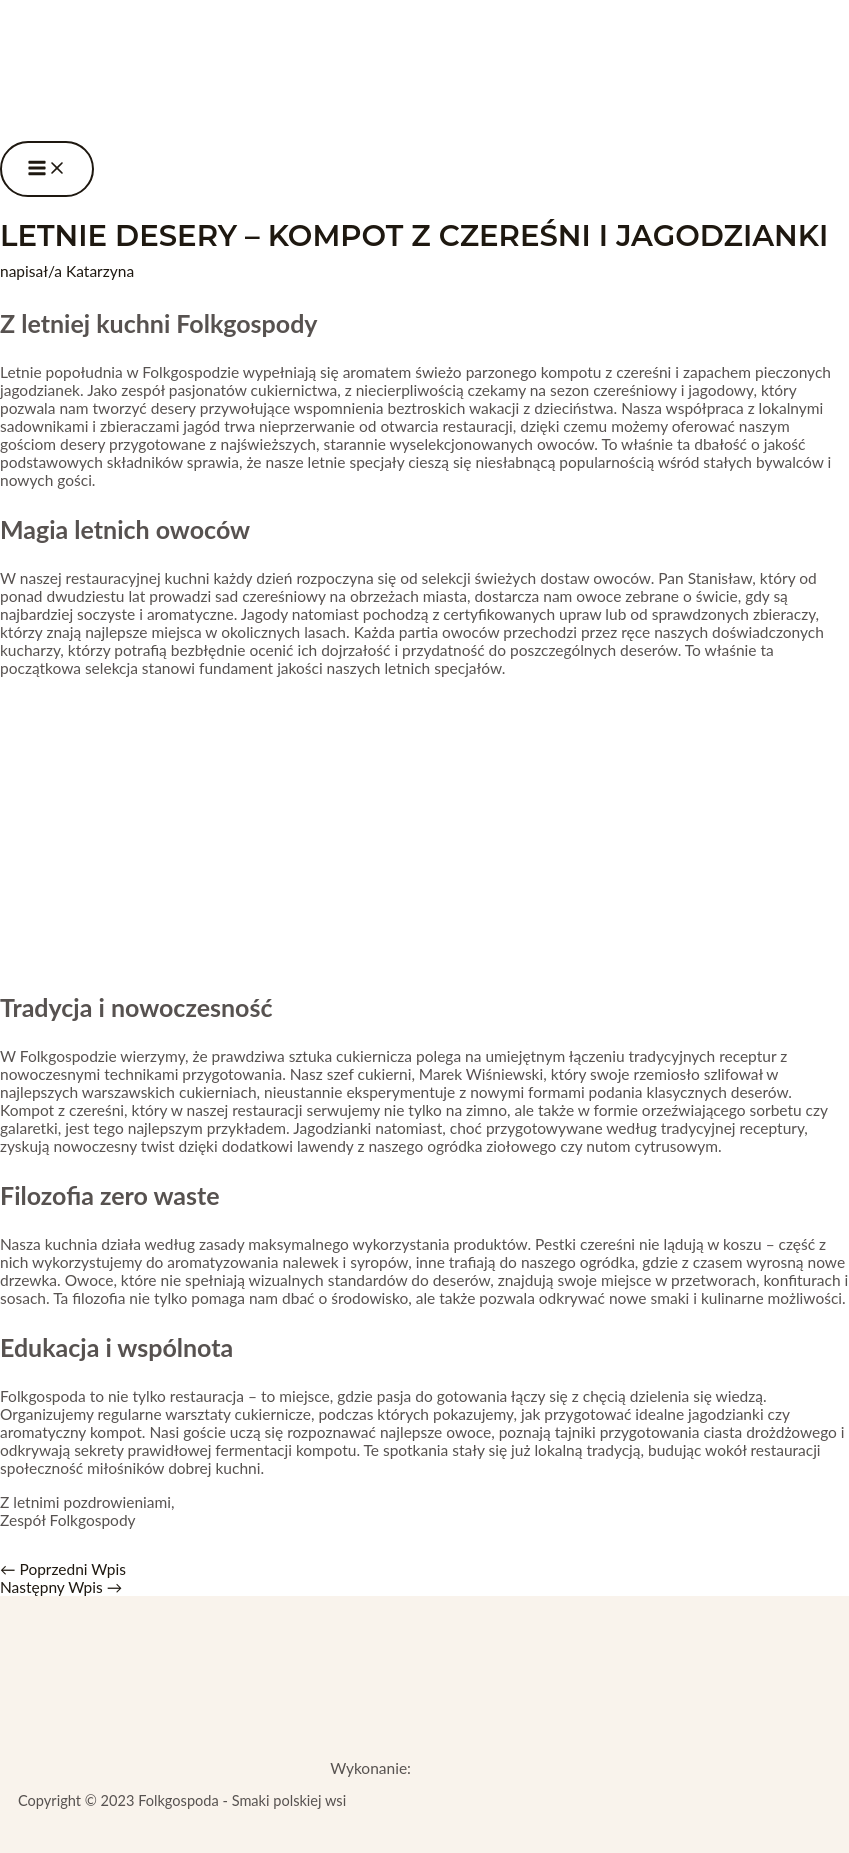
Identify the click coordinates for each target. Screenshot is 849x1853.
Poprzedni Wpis (63, 1569)
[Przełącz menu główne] (47, 169)
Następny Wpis (61, 1587)
